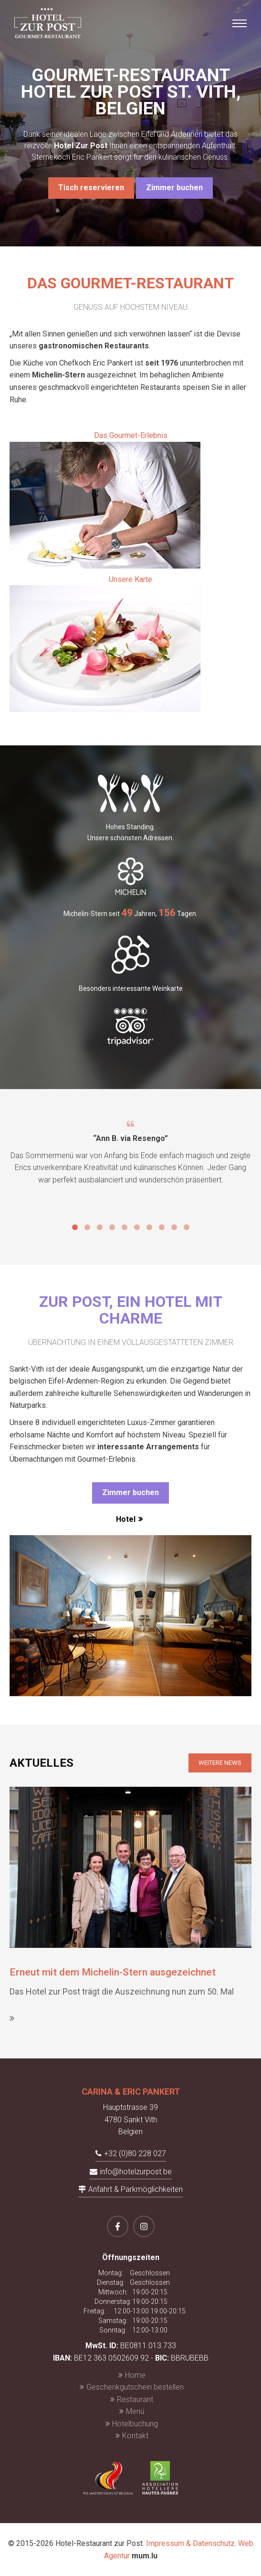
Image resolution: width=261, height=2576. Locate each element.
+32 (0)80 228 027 (135, 2153)
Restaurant (135, 2399)
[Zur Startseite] (47, 22)
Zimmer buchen (174, 187)
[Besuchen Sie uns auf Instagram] (144, 2226)
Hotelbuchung (135, 2423)
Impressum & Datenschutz (190, 2543)
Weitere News (219, 1762)
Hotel (126, 1519)
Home (135, 2375)
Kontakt (135, 2435)
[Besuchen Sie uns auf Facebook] (117, 2226)
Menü (135, 2411)
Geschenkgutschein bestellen (135, 2387)
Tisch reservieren (91, 187)
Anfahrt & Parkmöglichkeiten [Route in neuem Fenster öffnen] (135, 2189)
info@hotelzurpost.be (136, 2171)
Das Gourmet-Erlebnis (105, 500)
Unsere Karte (105, 644)
